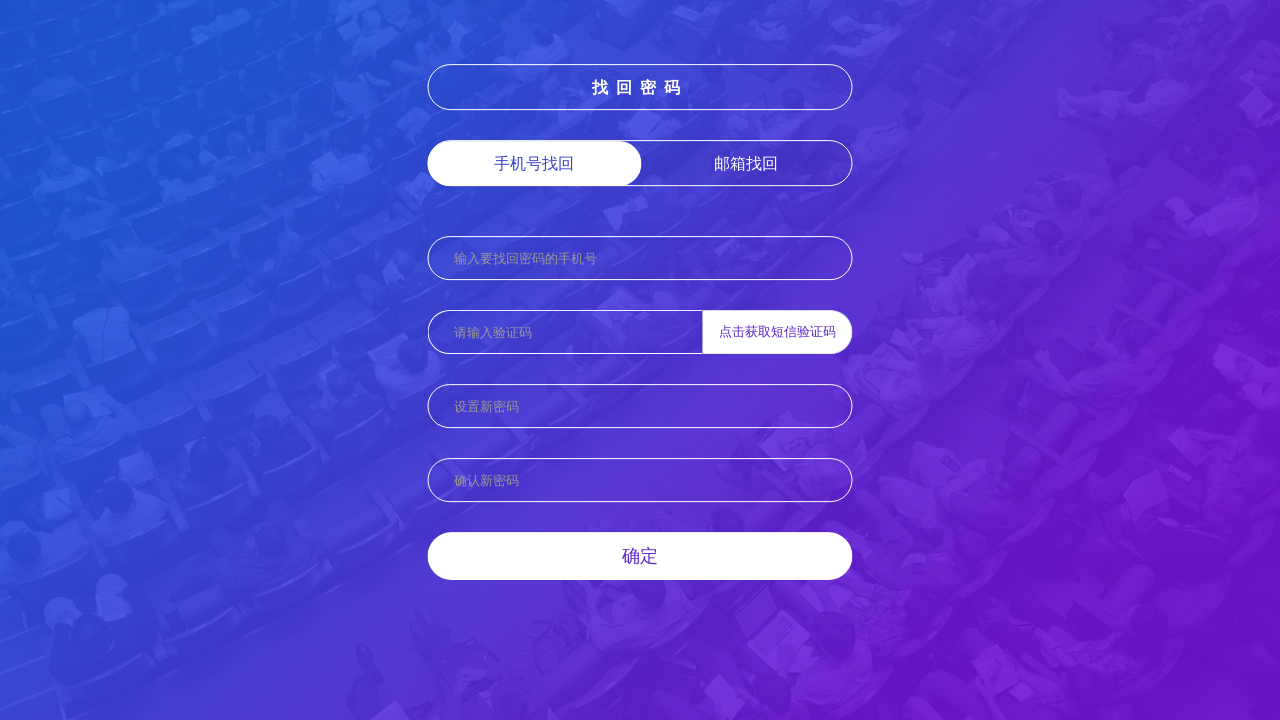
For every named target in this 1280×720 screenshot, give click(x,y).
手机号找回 (534, 163)
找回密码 (640, 87)
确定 (640, 555)
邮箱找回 (746, 163)
